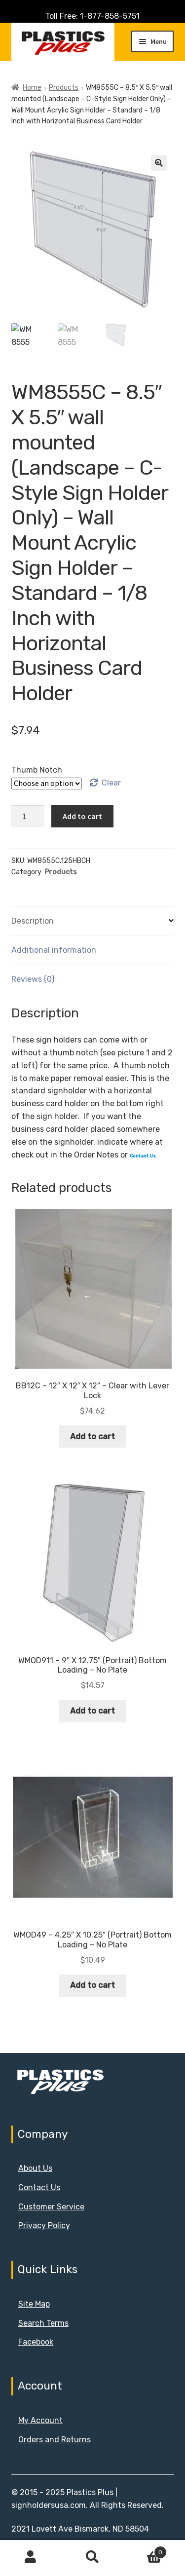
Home (32, 87)
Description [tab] (32, 921)
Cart (145, 2550)
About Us (35, 2168)
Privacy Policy (44, 2225)
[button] (159, 163)
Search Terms (43, 2323)
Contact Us (39, 2187)
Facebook (35, 2342)
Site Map (34, 2304)
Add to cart (82, 816)
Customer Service (51, 2206)
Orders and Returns (54, 2439)
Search (92, 2557)
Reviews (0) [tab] (32, 979)
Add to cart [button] (92, 1436)
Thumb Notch (36, 770)
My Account (40, 2420)
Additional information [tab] (53, 950)
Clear (111, 782)
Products (63, 87)
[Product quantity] (28, 816)
